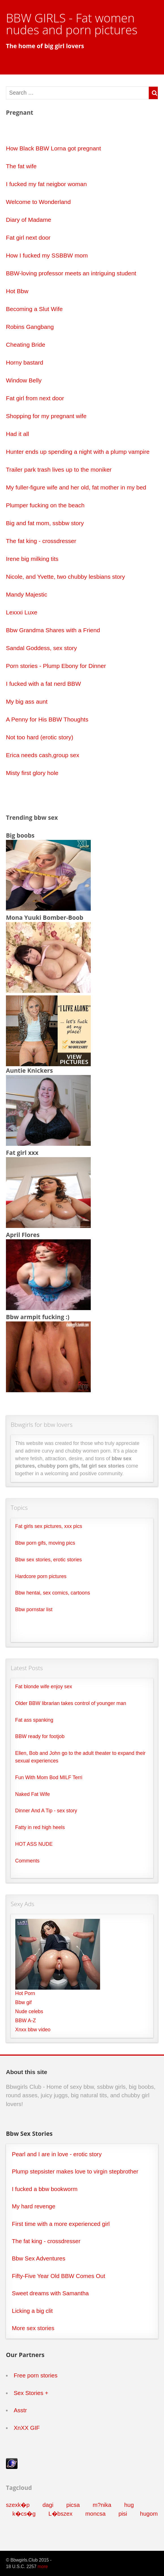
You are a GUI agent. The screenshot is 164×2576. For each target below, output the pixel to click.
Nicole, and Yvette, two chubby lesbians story (65, 576)
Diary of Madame (28, 219)
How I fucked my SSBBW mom (47, 255)
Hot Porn (25, 1993)
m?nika (102, 2505)
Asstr (20, 2410)
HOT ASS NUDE (34, 1844)
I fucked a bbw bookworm (44, 2189)
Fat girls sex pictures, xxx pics (48, 1526)
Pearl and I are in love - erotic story (57, 2154)
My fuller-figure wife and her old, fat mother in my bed (76, 487)
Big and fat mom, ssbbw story (45, 523)
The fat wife (21, 166)
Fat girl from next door (35, 398)
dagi (47, 2505)
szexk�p (18, 2505)
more (43, 2566)
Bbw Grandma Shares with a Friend (53, 630)
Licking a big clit (32, 2310)
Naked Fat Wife (32, 1794)
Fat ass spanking (34, 1720)
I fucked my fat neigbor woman (46, 184)
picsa (73, 2505)
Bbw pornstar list (34, 1609)
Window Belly (24, 380)
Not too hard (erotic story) (39, 737)
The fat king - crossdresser (41, 541)
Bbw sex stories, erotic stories (48, 1559)
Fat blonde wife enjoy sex (43, 1686)
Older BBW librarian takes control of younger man (70, 1703)
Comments (27, 1861)
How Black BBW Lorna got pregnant (53, 148)
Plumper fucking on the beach (45, 505)
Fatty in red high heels (40, 1827)
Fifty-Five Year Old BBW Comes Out (58, 2276)
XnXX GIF (27, 2427)
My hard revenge (33, 2206)
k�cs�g (24, 2513)
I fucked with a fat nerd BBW (43, 683)
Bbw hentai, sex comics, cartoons (52, 1593)
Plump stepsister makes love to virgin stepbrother (75, 2171)
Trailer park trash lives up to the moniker (59, 469)
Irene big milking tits (32, 558)
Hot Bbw (17, 291)
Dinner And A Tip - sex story (46, 1810)
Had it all (17, 434)
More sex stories (33, 2328)
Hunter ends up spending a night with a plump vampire (78, 451)
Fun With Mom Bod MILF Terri (49, 1777)
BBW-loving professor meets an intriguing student (71, 273)
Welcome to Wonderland (38, 202)
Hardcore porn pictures (41, 1576)
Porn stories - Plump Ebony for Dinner (56, 666)
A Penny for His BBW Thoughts (47, 719)
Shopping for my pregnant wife (46, 416)
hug (129, 2505)
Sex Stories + (31, 2393)
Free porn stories (35, 2375)
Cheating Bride (25, 344)
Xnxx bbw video (33, 2029)
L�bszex (60, 2513)
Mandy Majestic (26, 594)
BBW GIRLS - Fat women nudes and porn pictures (71, 24)
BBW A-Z (25, 2020)
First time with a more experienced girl (61, 2224)
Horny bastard (24, 362)
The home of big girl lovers (45, 46)
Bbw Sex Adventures (38, 2258)
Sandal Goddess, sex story (41, 648)
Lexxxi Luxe (21, 612)
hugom (149, 2513)
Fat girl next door (28, 237)
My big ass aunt (27, 701)
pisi (122, 2513)
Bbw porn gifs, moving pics (45, 1543)
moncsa (95, 2513)
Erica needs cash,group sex (42, 755)
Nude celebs (29, 2011)
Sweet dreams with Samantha (50, 2293)
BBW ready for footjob (40, 1736)
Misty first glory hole (32, 773)
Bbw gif (23, 2002)
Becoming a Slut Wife (34, 309)
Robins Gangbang (30, 326)
